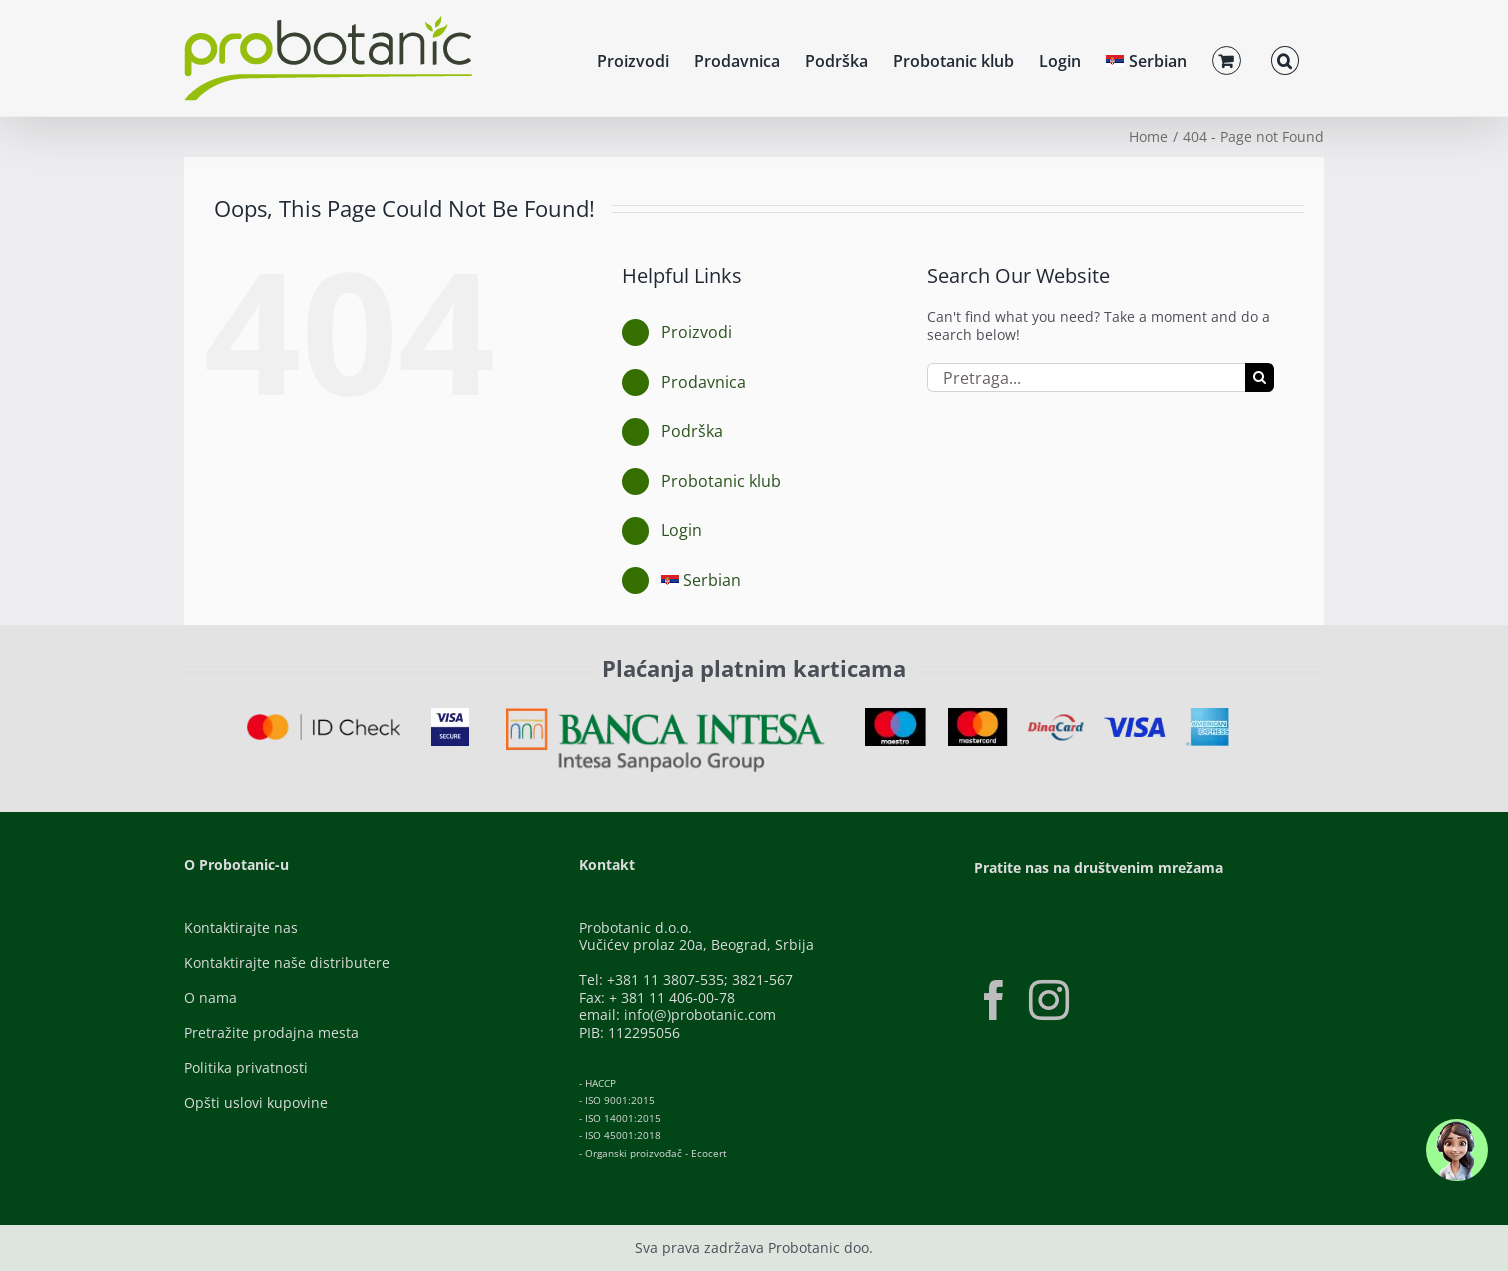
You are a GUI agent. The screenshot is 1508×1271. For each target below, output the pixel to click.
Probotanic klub (721, 481)
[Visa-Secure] (450, 714)
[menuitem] (1146, 58)
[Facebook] (994, 1000)
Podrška (692, 431)
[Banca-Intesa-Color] (665, 714)
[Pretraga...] (1086, 377)
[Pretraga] (1259, 377)
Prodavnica (703, 382)
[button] (1285, 58)
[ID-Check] (323, 720)
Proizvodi (696, 332)
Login (681, 530)
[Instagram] (1049, 1000)
